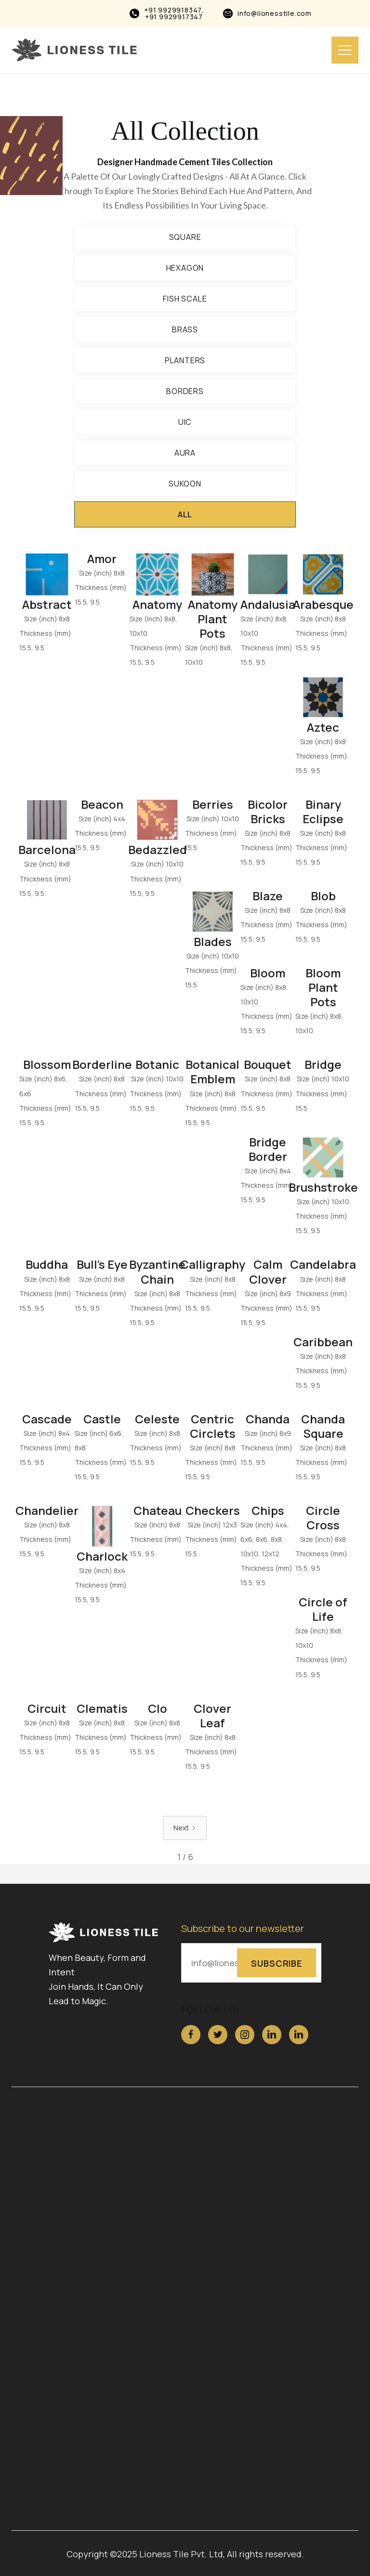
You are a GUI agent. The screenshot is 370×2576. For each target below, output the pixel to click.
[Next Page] (185, 1828)
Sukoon (185, 483)
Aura (185, 452)
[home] (74, 50)
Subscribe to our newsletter (242, 1929)
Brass (185, 329)
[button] (344, 50)
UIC (185, 422)
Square (185, 237)
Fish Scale (185, 298)
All (185, 514)
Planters (185, 360)
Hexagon (185, 268)
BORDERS (185, 391)
